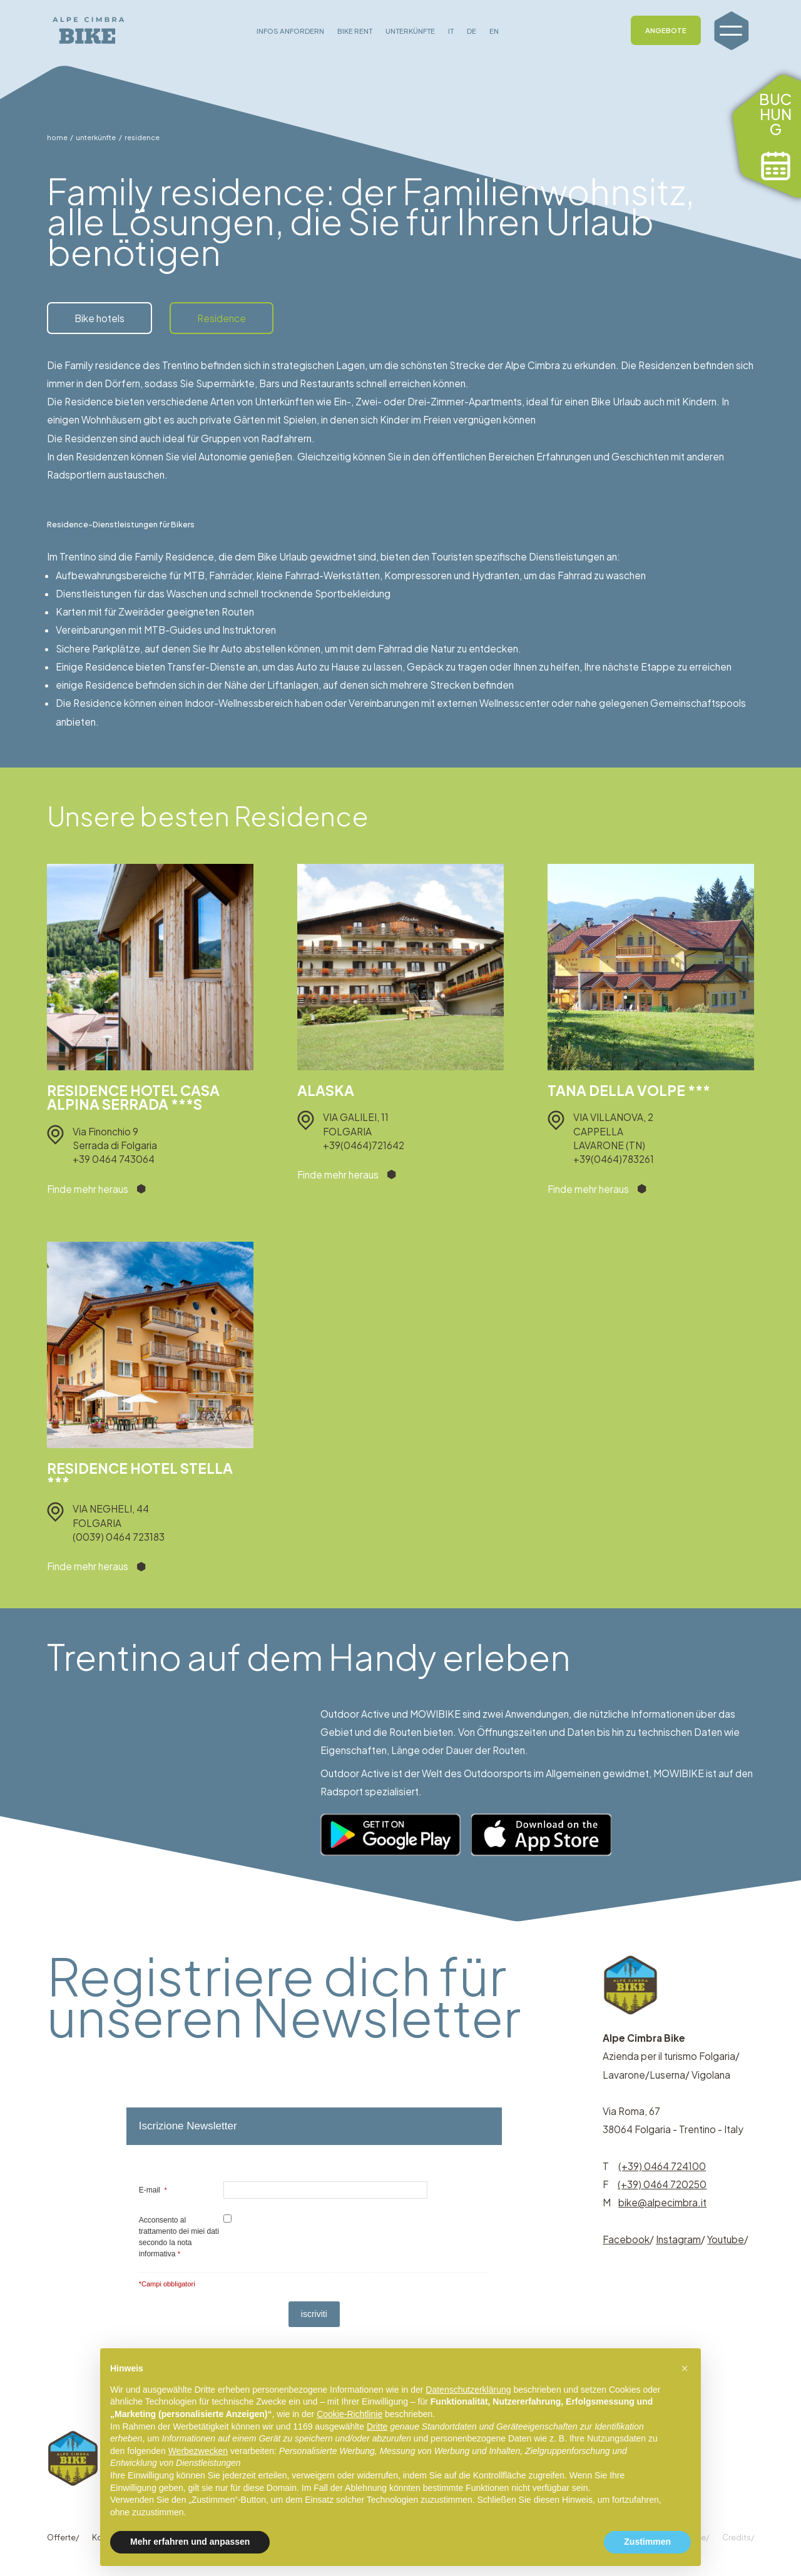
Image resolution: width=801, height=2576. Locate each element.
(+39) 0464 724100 (662, 2166)
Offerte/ (63, 2537)
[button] (685, 2368)
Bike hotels (99, 318)
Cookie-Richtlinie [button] (349, 2414)
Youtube (725, 2239)
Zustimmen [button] (647, 2542)
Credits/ (738, 2537)
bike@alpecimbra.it (662, 2202)
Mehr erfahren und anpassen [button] (190, 2542)
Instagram (678, 2239)
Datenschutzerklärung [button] (468, 2390)
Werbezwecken (198, 2451)
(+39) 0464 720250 (662, 2184)
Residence (221, 318)
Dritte (377, 2426)
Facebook (626, 2239)
